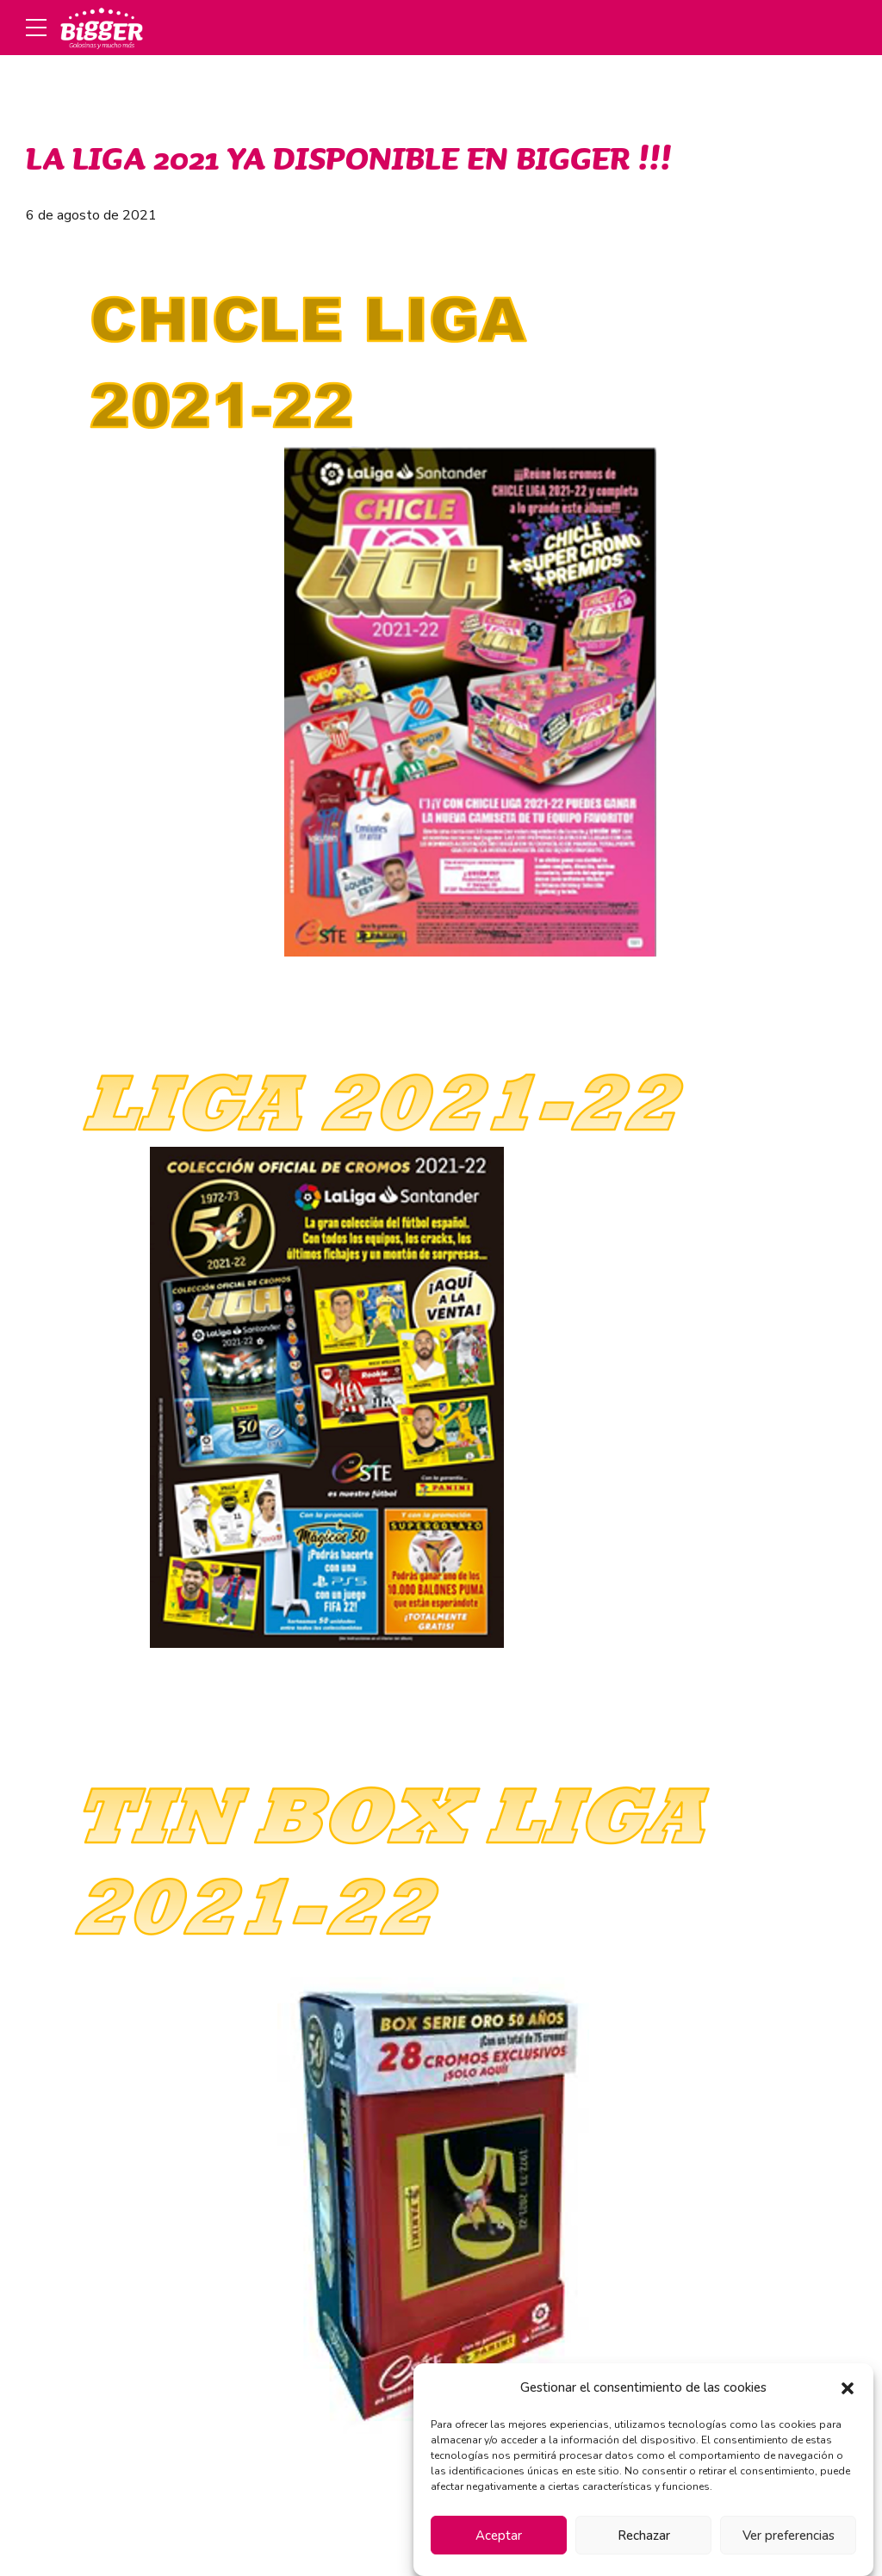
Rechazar (644, 2535)
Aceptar (498, 2535)
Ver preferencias (788, 2535)
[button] (847, 2388)
